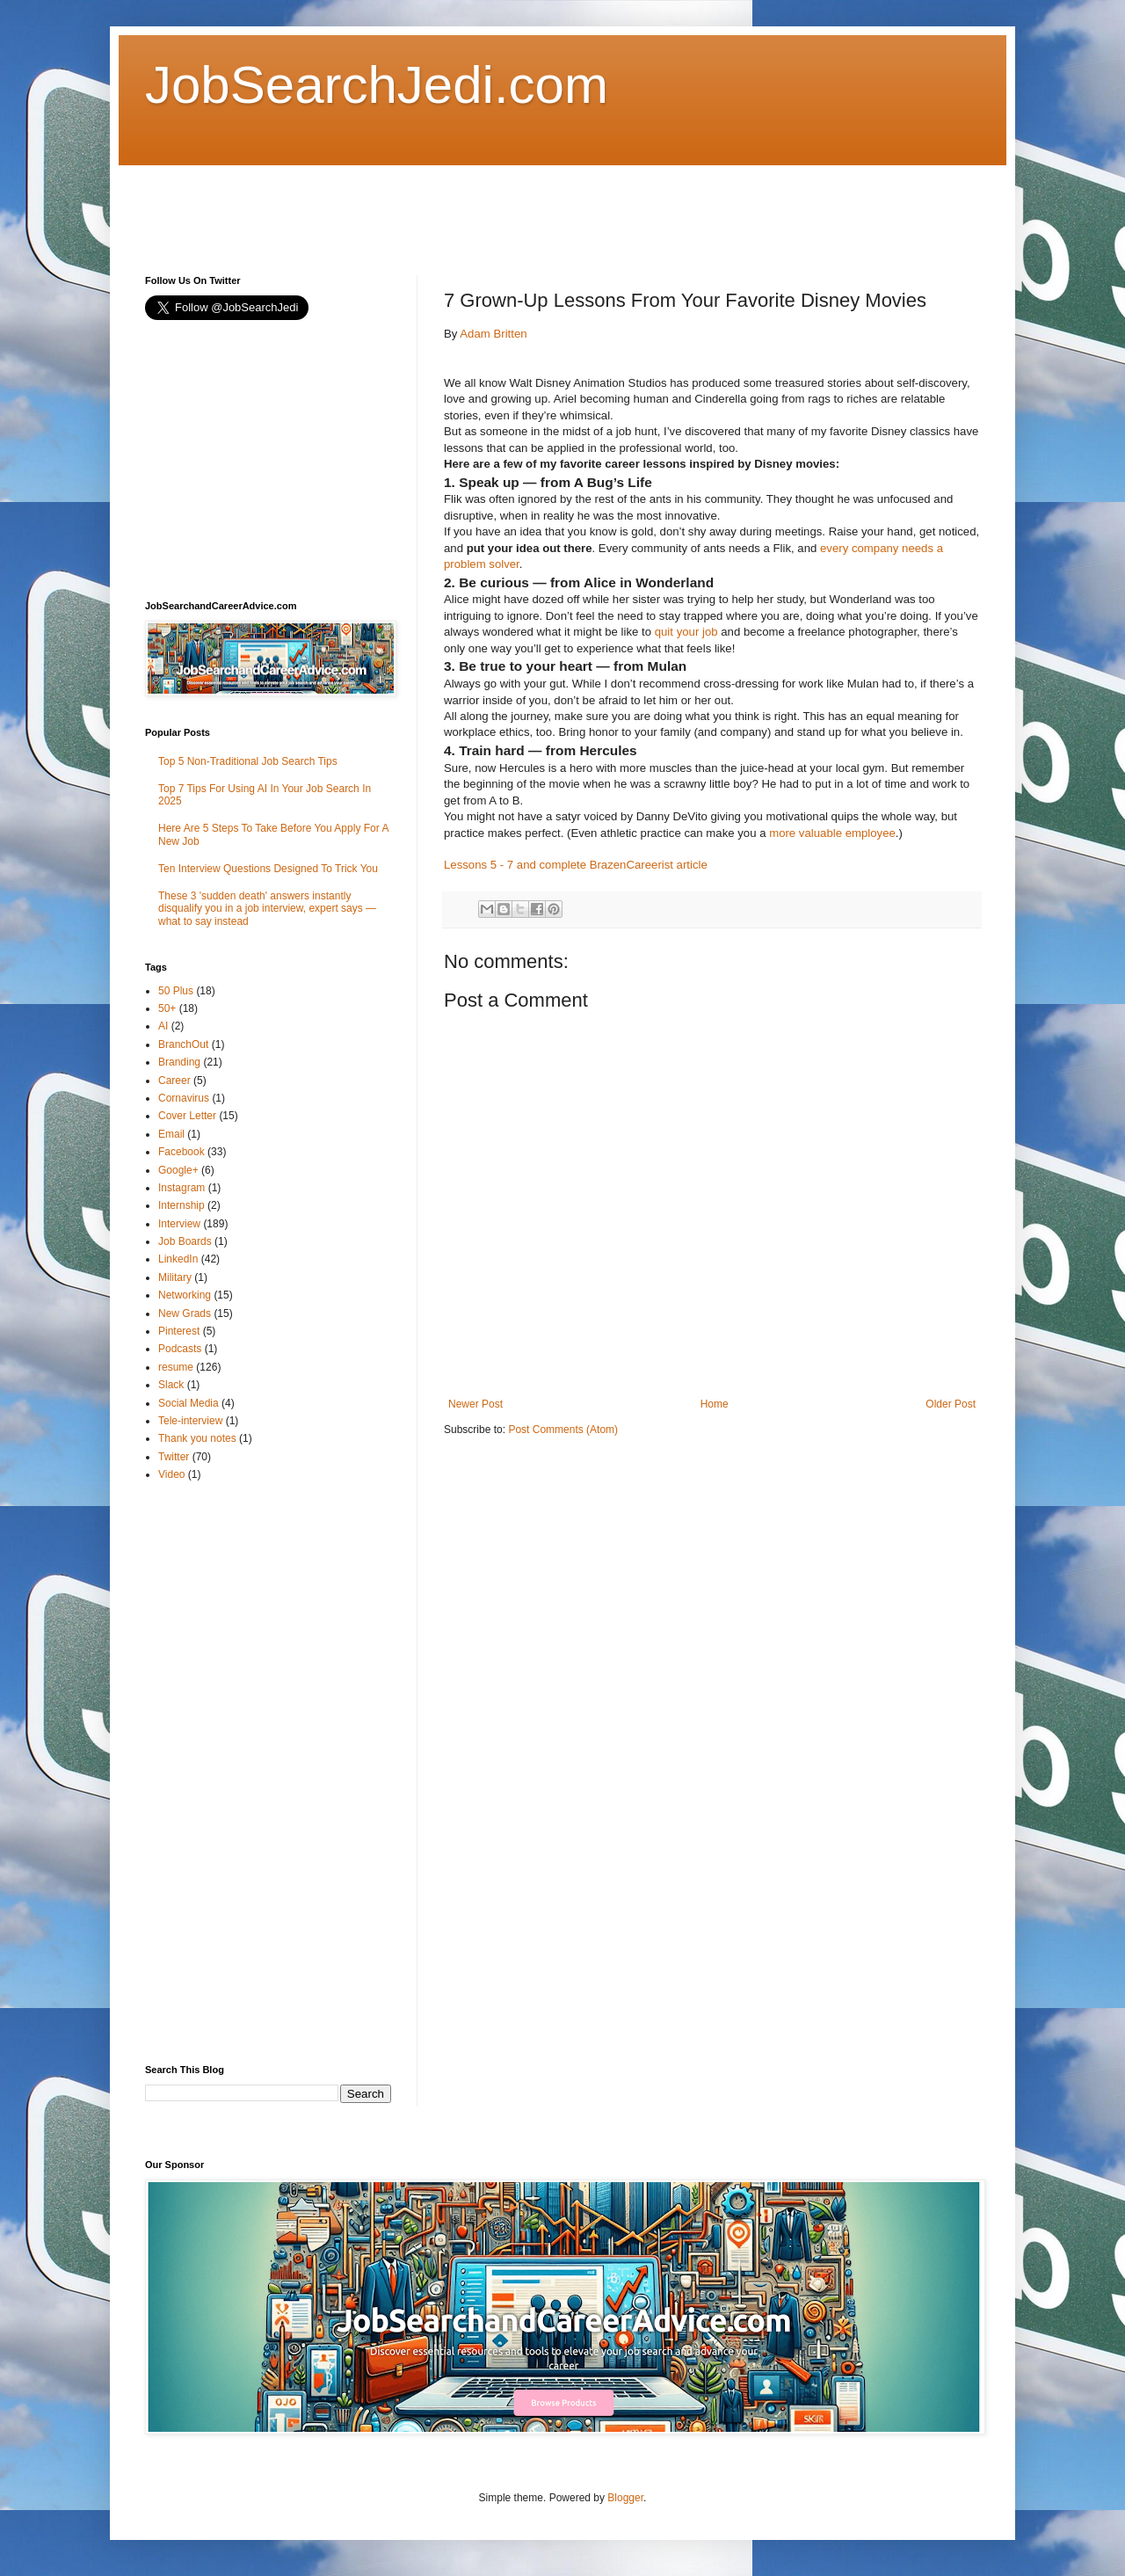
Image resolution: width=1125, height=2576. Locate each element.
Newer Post (475, 1404)
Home (714, 1404)
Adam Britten (493, 333)
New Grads (184, 1313)
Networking (184, 1295)
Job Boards (185, 1241)
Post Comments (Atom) (563, 1429)
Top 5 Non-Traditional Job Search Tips (248, 761)
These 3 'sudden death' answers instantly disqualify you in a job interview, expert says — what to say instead (267, 909)
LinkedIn (178, 1259)
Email (171, 1134)
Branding (179, 1062)
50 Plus (175, 991)
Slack (171, 1385)
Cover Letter (187, 1116)
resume (175, 1367)
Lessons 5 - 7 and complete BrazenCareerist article (576, 864)
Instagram (181, 1188)
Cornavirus (183, 1098)
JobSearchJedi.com (376, 84)
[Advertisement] (465, 204)
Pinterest (179, 1331)
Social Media (188, 1403)
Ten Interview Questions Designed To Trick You (268, 868)
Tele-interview (190, 1421)
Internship (181, 1205)
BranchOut (183, 1044)
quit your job (686, 631)
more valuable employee (832, 833)
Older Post (950, 1404)
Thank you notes (197, 1438)
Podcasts (179, 1349)
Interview (179, 1224)
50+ (167, 1008)
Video (171, 1474)
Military (175, 1277)
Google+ (178, 1170)
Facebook (181, 1152)
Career (174, 1080)
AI (163, 1026)
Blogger (625, 2498)
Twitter (173, 1457)
